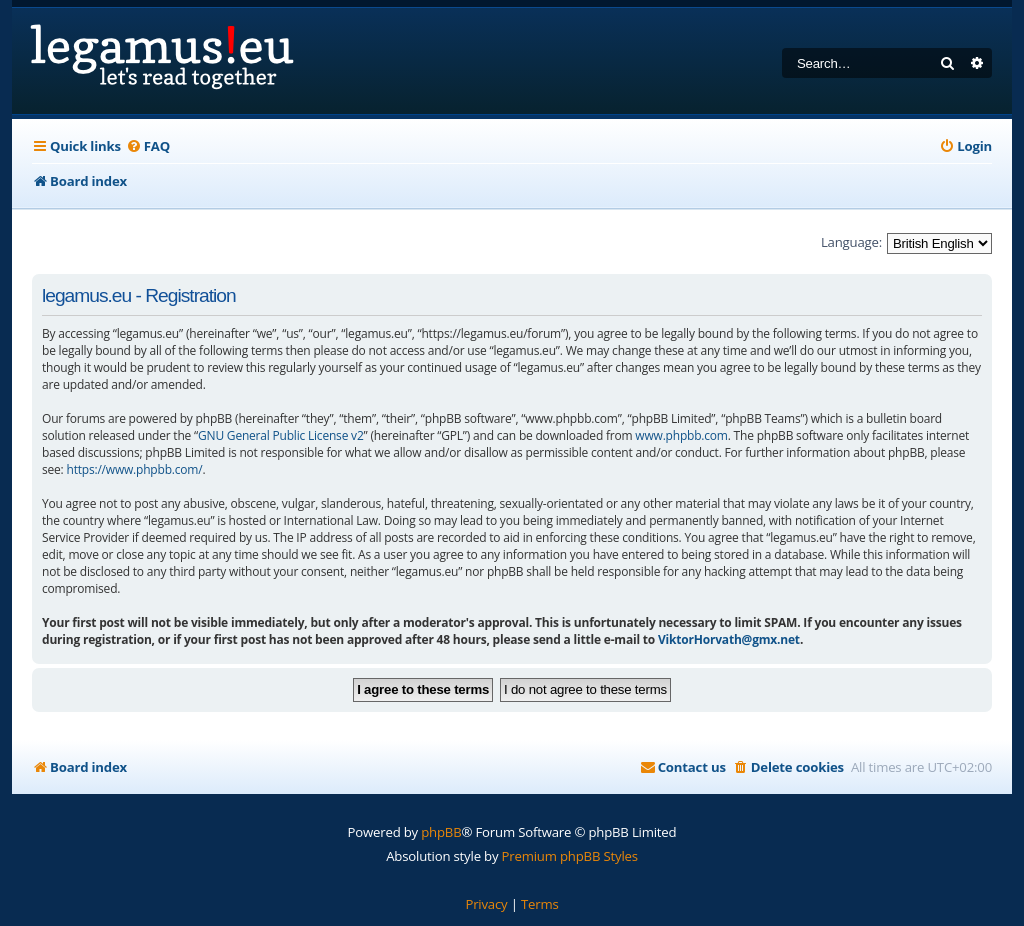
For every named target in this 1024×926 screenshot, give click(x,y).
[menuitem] (148, 146)
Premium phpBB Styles (570, 856)
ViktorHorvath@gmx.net (729, 639)
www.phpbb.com (681, 435)
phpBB (441, 832)
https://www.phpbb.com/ (134, 469)
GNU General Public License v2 (281, 435)
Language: (851, 242)
